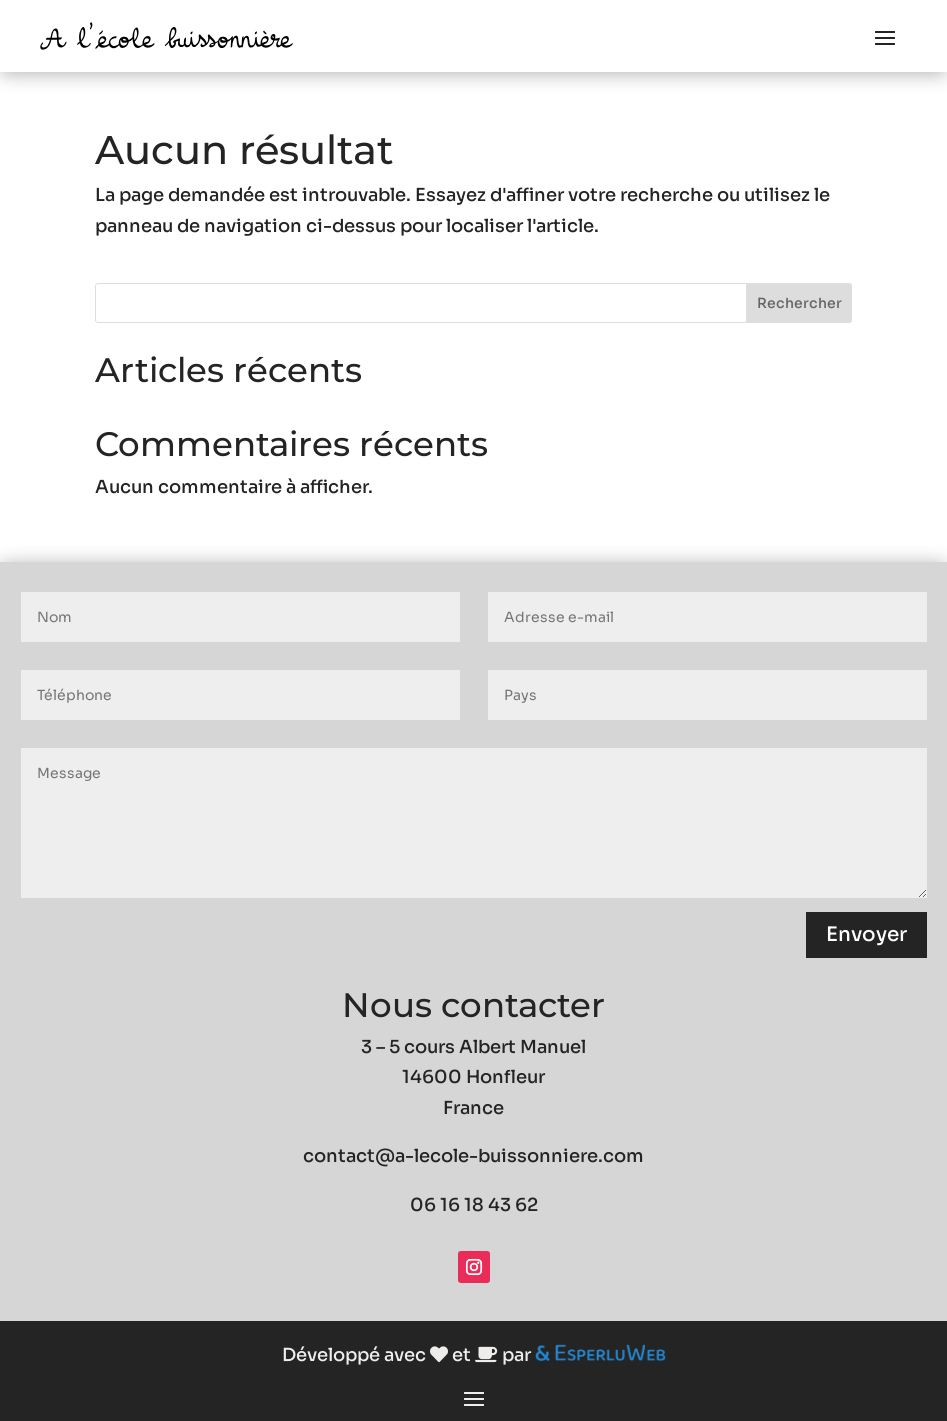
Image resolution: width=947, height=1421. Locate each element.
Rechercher (799, 303)
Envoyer (866, 934)
